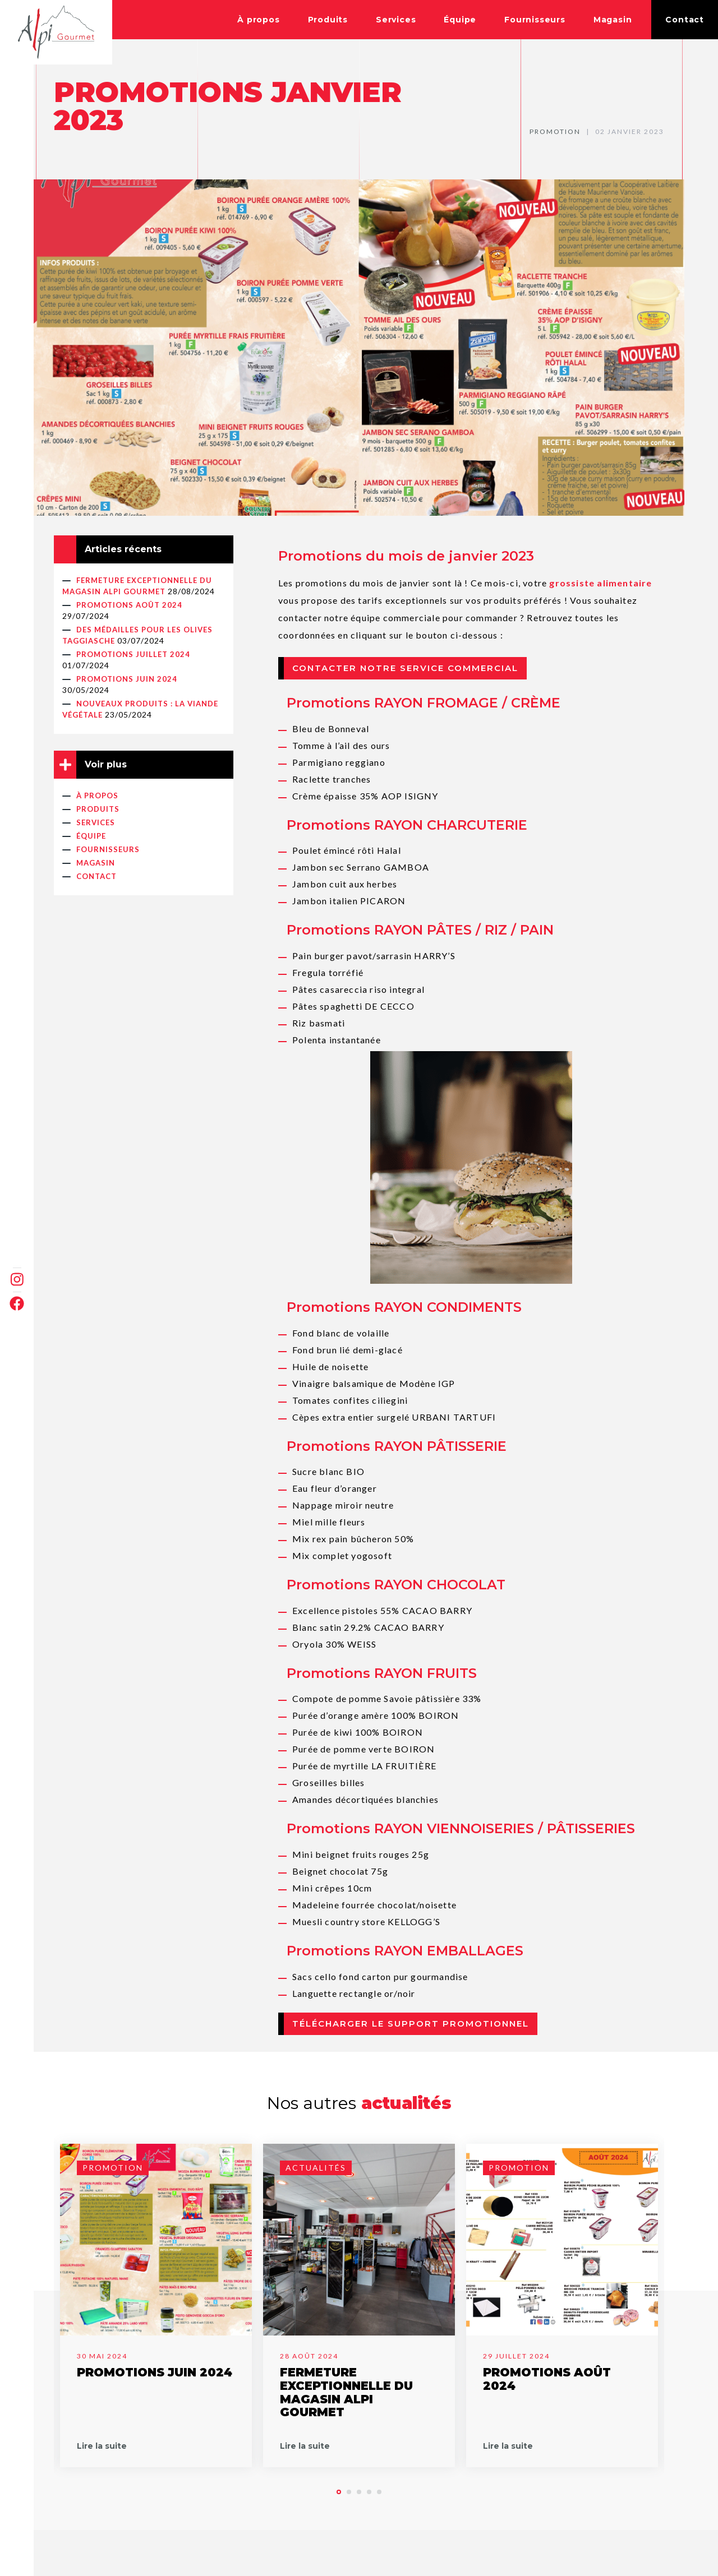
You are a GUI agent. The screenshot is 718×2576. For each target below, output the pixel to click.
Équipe (460, 20)
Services (396, 20)
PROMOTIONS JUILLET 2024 (133, 654)
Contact (684, 20)
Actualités (316, 2167)
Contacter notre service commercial (405, 668)
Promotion (555, 131)
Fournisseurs (534, 20)
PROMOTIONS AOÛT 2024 (129, 604)
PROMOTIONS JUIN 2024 (126, 678)
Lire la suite (102, 2446)
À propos (258, 20)
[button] (339, 2492)
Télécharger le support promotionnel (410, 2023)
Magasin (612, 20)
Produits (328, 20)
